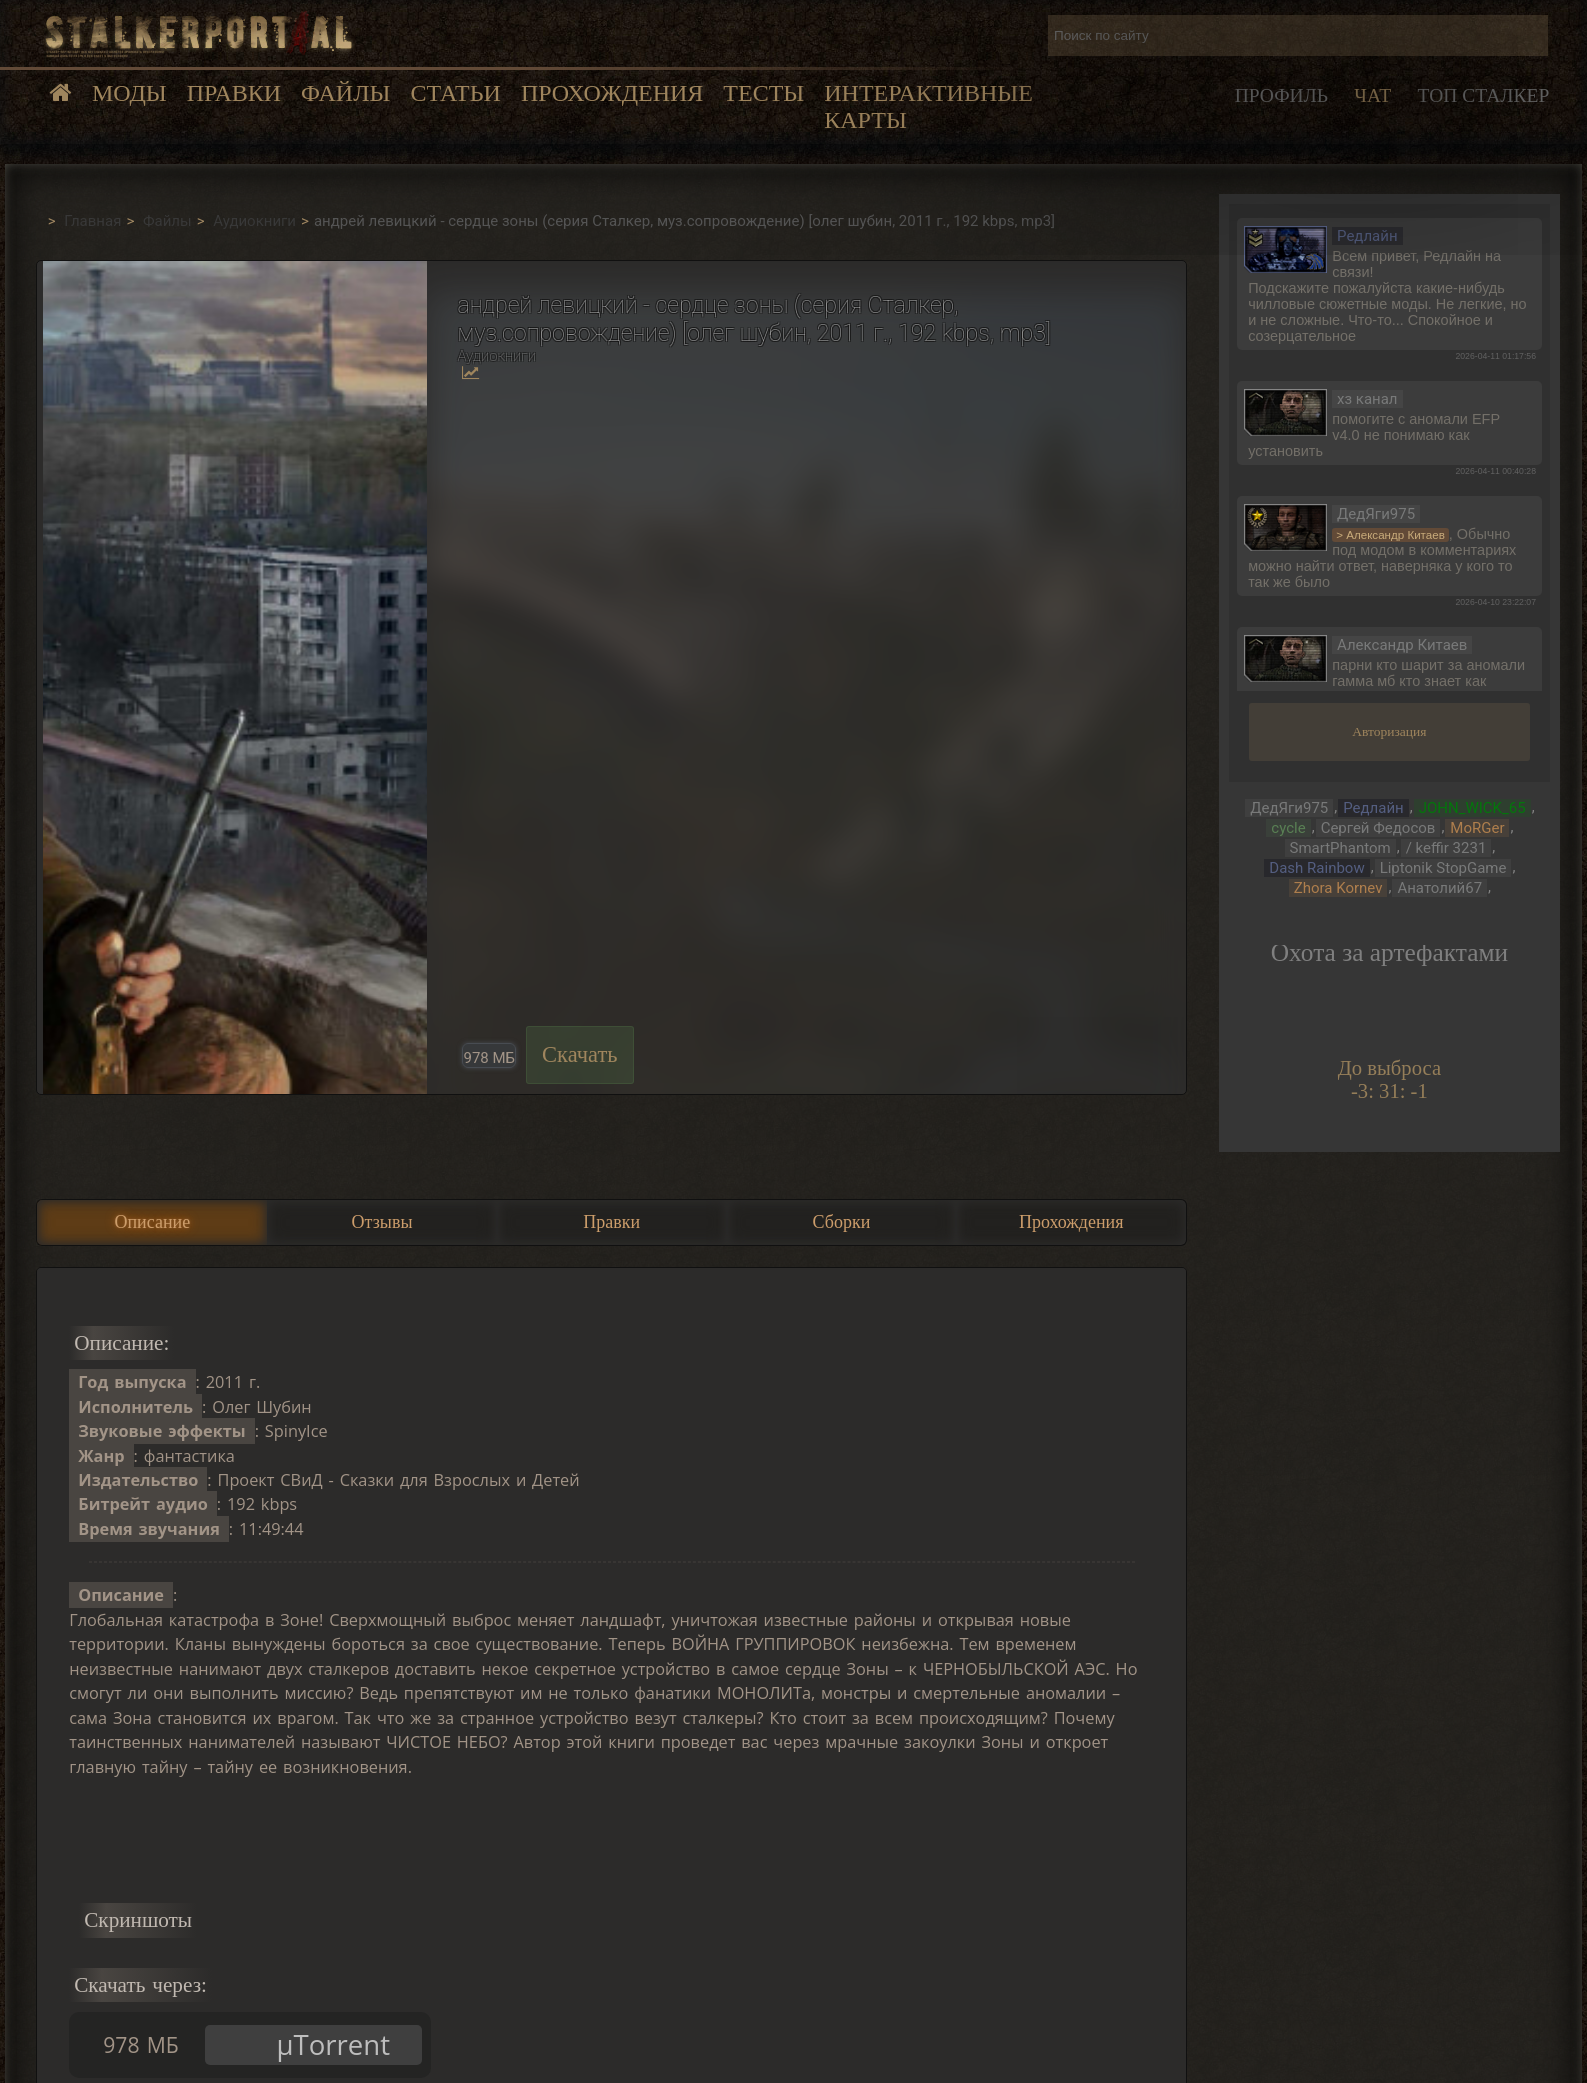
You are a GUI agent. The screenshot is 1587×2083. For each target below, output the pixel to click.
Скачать (580, 1054)
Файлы (345, 93)
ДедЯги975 (1289, 808)
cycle (1288, 828)
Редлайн (1373, 808)
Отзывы (382, 1222)
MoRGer (1477, 828)
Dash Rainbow (1316, 868)
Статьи (455, 93)
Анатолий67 (1439, 888)
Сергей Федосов (1378, 828)
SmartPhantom (1340, 848)
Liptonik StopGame (1443, 868)
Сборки (842, 1222)
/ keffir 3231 (1446, 848)
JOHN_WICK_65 (1472, 808)
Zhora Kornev (1338, 888)
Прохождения (612, 93)
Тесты (763, 93)
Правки (234, 93)
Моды (129, 93)
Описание (152, 1222)
